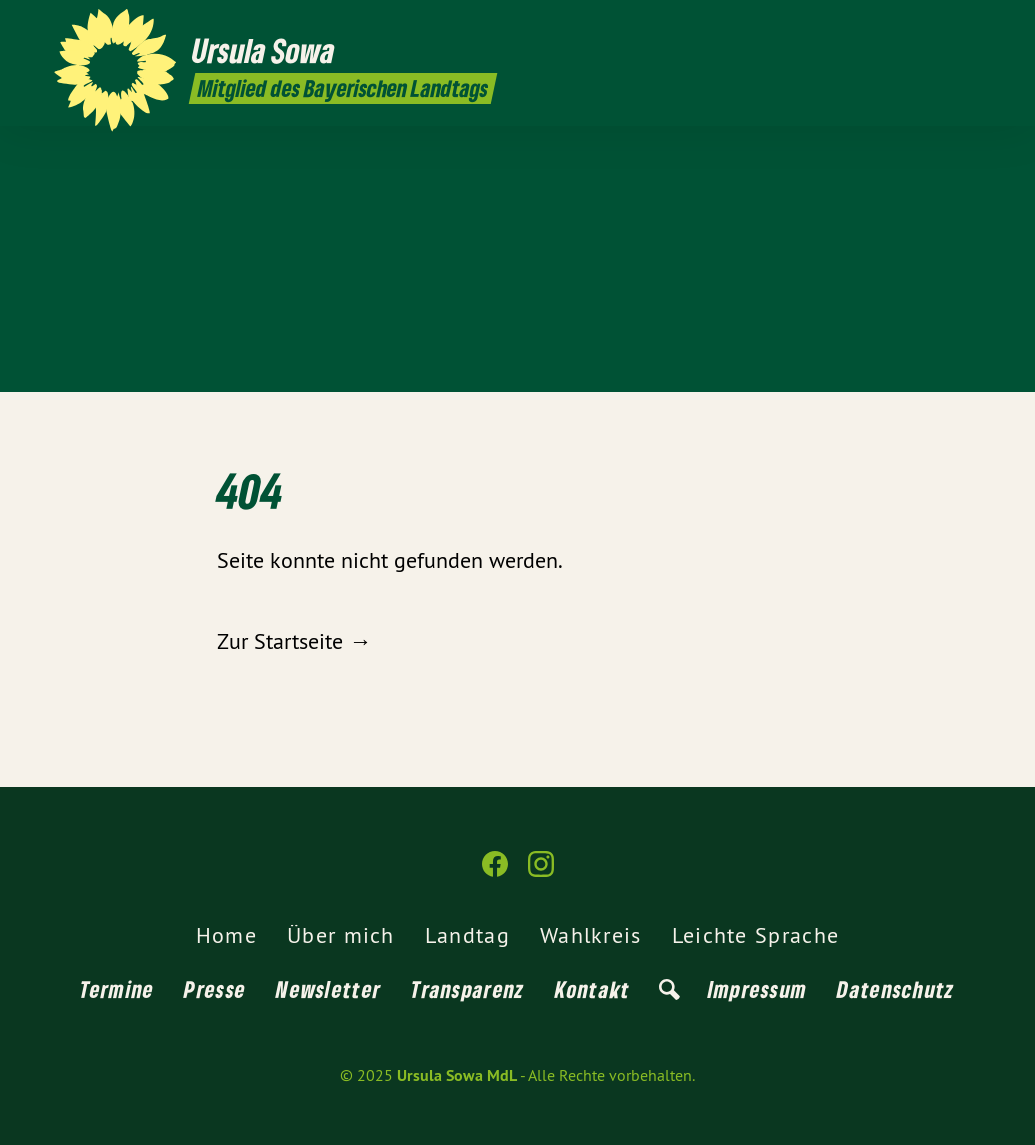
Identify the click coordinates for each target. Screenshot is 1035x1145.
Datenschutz (895, 989)
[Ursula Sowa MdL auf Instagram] (970, 27)
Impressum (758, 989)
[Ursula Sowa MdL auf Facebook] (940, 27)
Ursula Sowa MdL (457, 1075)
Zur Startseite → (294, 641)
